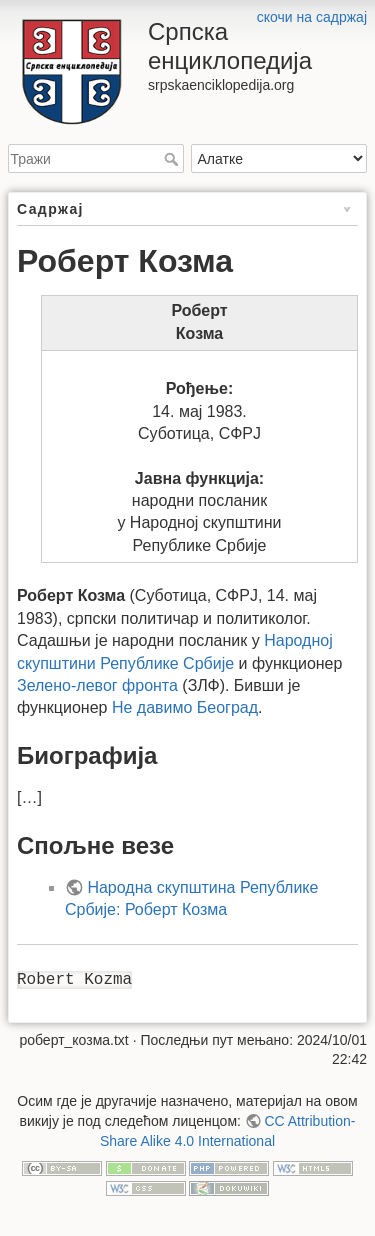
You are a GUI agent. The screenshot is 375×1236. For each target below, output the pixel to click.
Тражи (173, 159)
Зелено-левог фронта (97, 685)
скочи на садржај (312, 17)
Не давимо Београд (185, 707)
